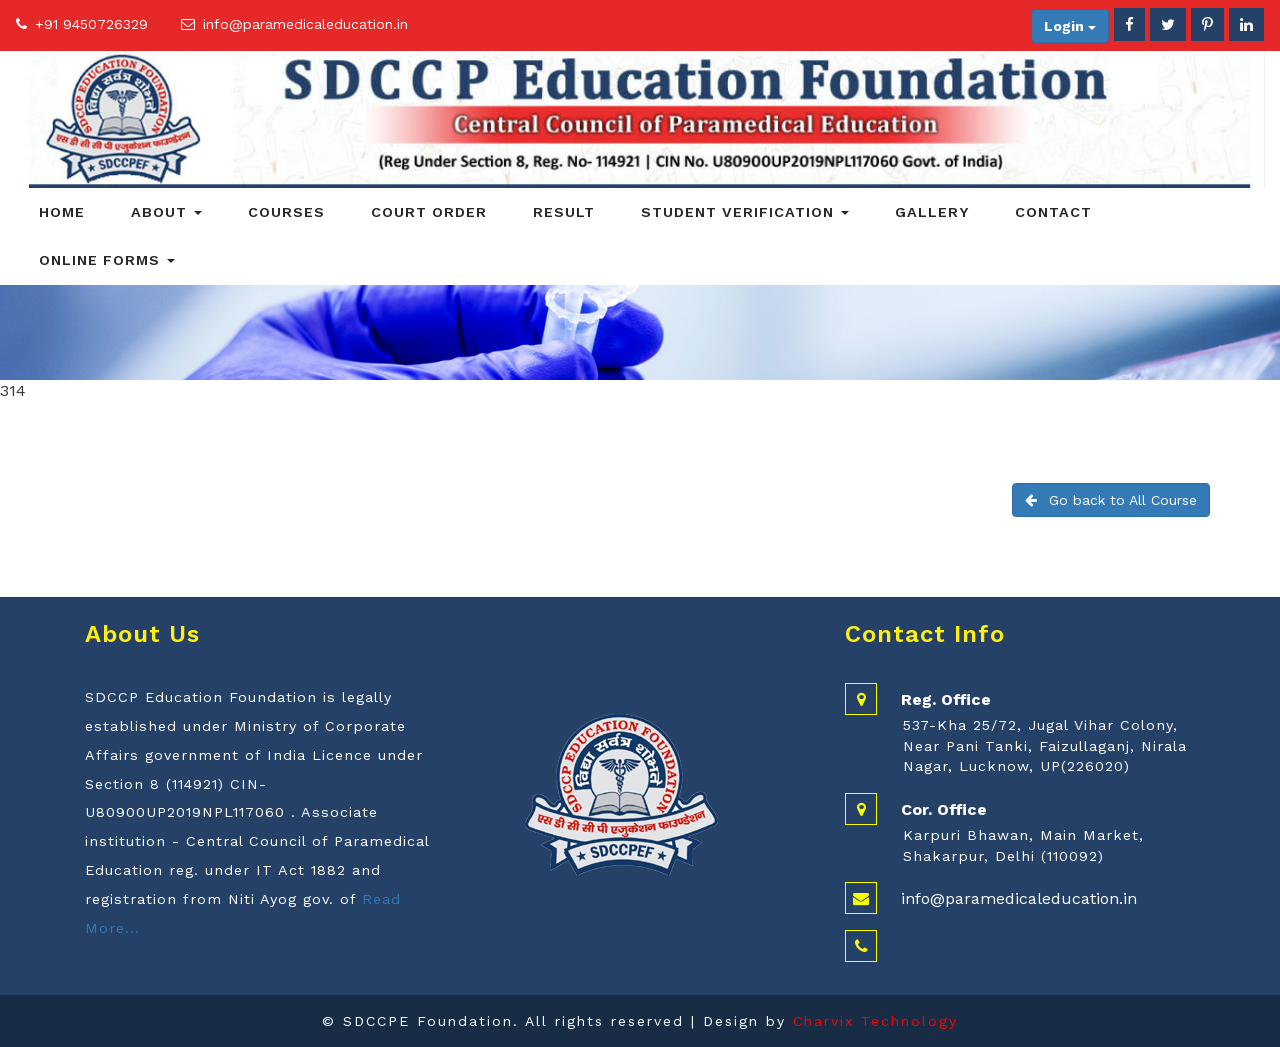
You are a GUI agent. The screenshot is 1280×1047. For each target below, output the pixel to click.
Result (564, 212)
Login (1070, 26)
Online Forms (107, 260)
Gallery (932, 212)
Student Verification (745, 212)
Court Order (429, 212)
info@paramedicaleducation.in (305, 24)
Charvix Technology (875, 1021)
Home (62, 212)
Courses (286, 212)
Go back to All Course (1111, 500)
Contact (1053, 212)
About (166, 212)
